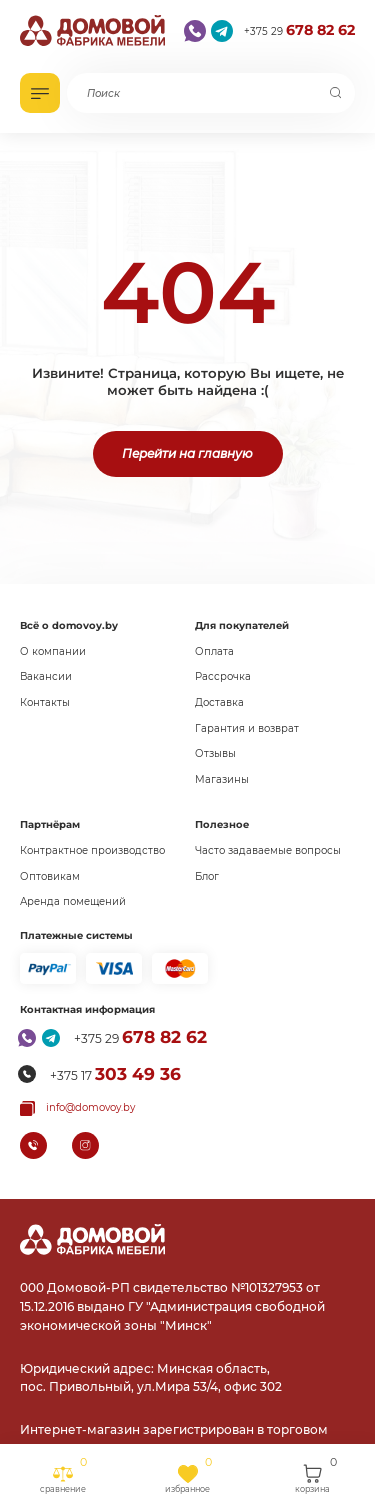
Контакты (45, 702)
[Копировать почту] (77, 1108)
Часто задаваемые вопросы (268, 850)
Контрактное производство (92, 850)
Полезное (222, 824)
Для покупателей (242, 625)
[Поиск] (335, 93)
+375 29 (299, 30)
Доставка (219, 702)
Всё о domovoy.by (69, 625)
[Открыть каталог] (40, 93)
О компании (53, 651)
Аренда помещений (73, 901)
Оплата (214, 651)
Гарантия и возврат (247, 728)
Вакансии (46, 676)
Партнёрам (50, 824)
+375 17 (115, 1074)
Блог (207, 876)
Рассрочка (223, 676)
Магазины (222, 779)
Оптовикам (50, 876)
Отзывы (215, 753)
